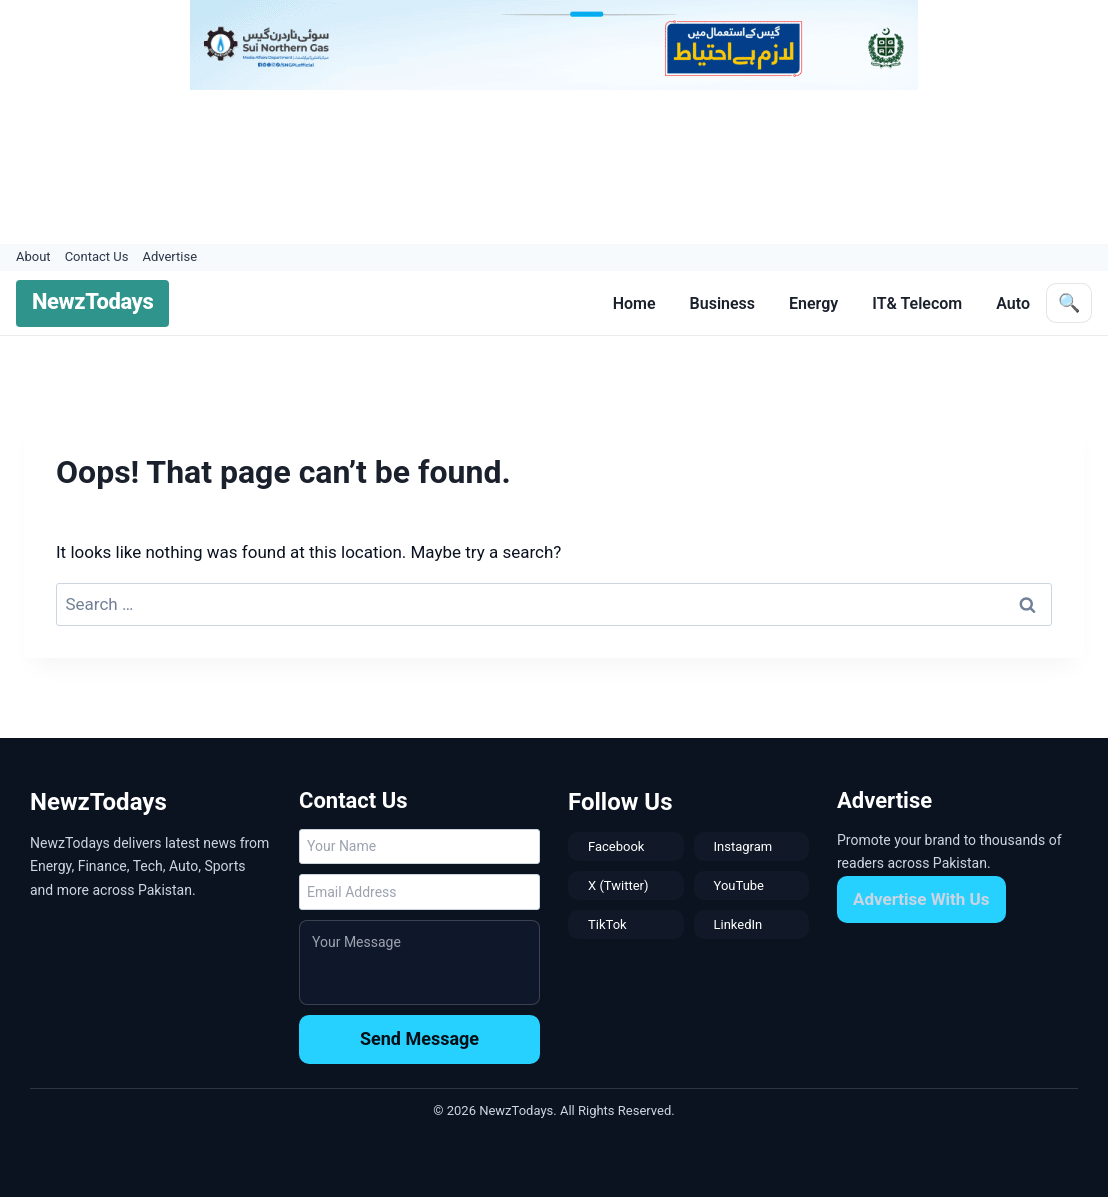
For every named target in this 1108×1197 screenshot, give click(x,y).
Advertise (169, 256)
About (33, 256)
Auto (1013, 303)
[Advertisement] (545, 167)
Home (634, 303)
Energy (813, 303)
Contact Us (97, 256)
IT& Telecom (917, 303)
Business (722, 303)
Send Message (419, 1038)
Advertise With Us (921, 899)
